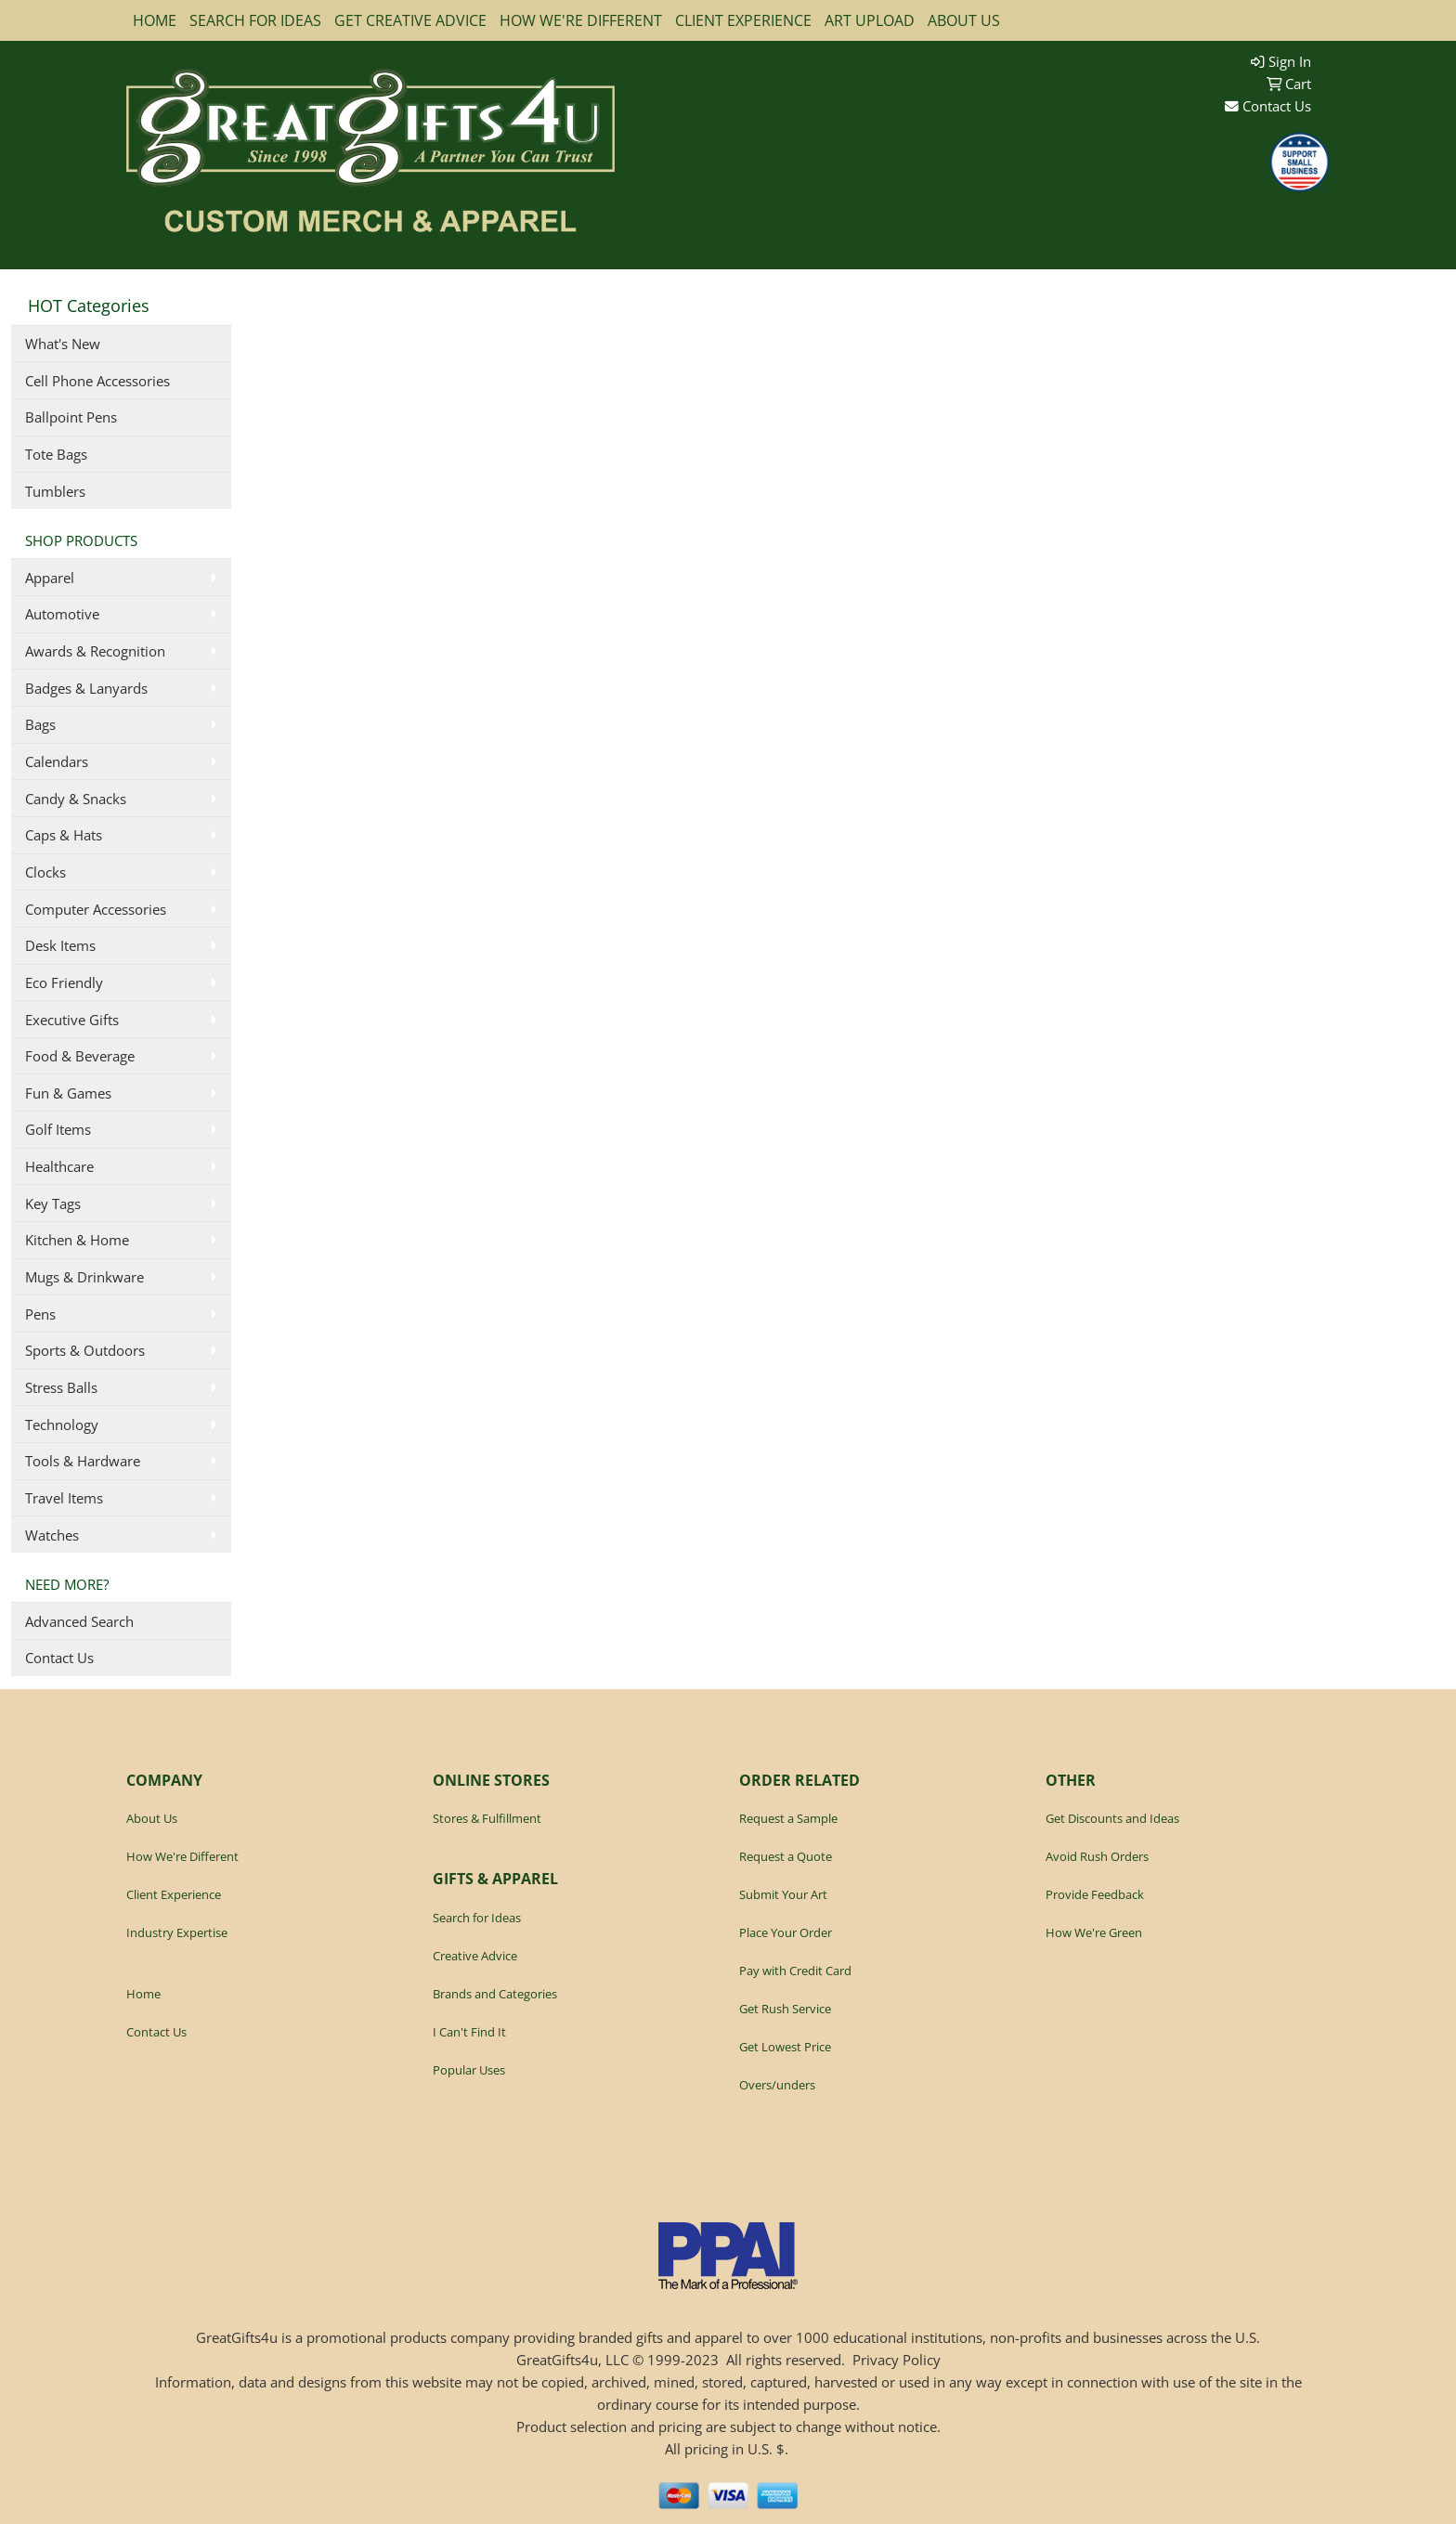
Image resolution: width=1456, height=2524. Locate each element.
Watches (52, 1535)
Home (143, 1993)
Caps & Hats (63, 835)
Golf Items (58, 1129)
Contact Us (1268, 106)
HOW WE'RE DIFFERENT (581, 20)
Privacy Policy (896, 2359)
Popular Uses (469, 2070)
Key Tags (53, 1203)
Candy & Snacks (75, 798)
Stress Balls (61, 1387)
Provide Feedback (1095, 1894)
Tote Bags (56, 454)
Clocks (45, 872)
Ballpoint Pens (71, 417)
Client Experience (173, 1894)
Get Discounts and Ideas (1112, 1818)
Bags (40, 724)
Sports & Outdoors (85, 1350)
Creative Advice (475, 1955)
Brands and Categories (495, 1993)
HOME (154, 20)
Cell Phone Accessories (97, 380)
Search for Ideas (477, 1917)
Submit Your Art (783, 1894)
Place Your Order (785, 1932)
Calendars (56, 761)
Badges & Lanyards (86, 688)
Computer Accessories (95, 909)
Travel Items (64, 1498)
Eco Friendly (64, 982)
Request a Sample (788, 1818)
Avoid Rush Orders (1097, 1856)
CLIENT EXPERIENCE (743, 20)
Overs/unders (777, 2084)
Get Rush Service (785, 2008)
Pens (40, 1314)
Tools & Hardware (82, 1460)
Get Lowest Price (785, 2046)
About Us (151, 1818)
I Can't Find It (469, 2031)
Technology (61, 1424)
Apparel (49, 577)
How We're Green (1094, 1932)
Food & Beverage (80, 1056)
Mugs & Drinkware (84, 1277)
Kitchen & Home (77, 1239)
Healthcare (59, 1166)
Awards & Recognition (95, 651)
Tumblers (55, 491)
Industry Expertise (177, 1932)
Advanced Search (79, 1621)
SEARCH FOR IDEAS (255, 20)
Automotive (62, 614)
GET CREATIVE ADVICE (410, 20)
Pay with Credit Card (795, 1970)
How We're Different (182, 1856)
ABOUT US (964, 20)
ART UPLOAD (870, 20)
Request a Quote (785, 1856)
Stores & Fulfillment (487, 1818)
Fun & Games (68, 1093)
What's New (62, 343)
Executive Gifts (72, 1019)
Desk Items (60, 945)
